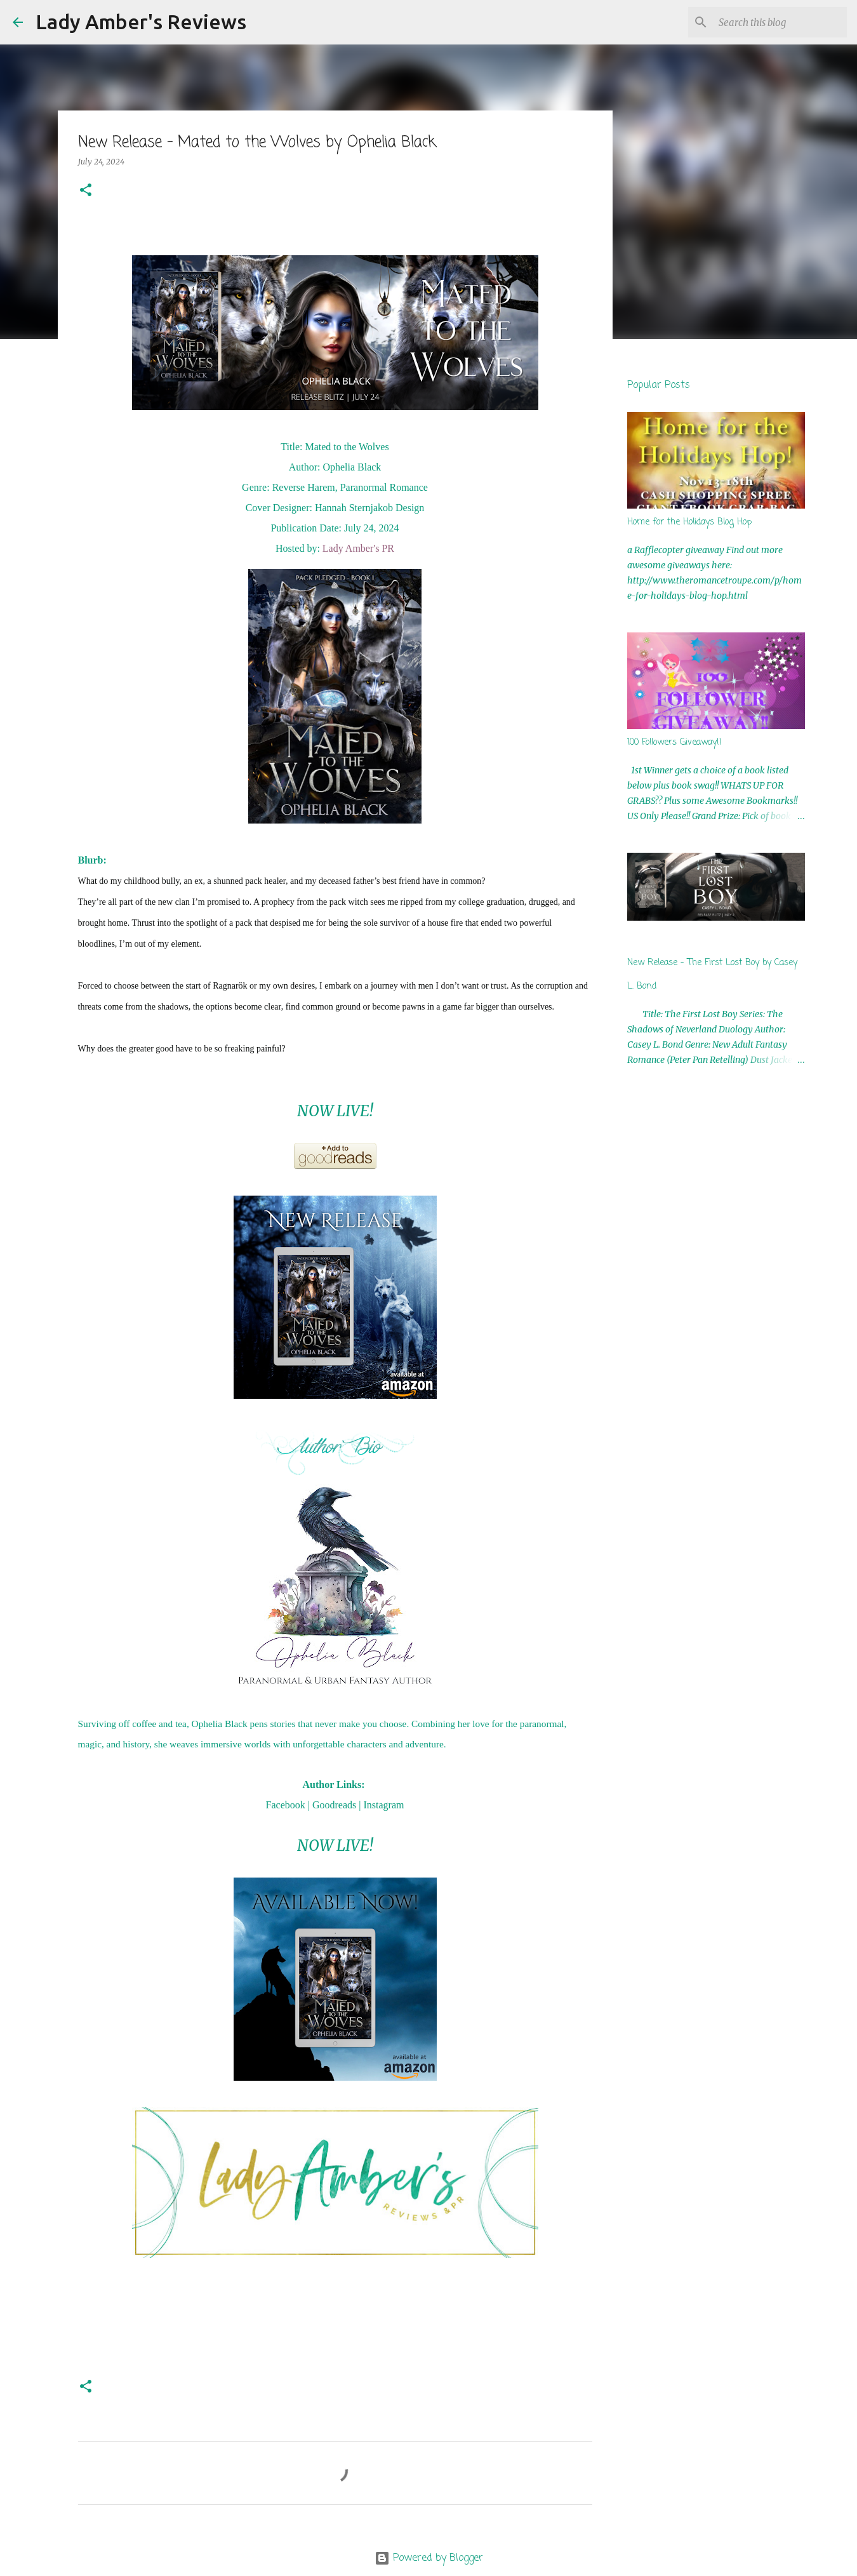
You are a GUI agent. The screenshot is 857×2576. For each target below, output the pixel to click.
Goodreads (334, 1804)
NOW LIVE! (335, 1111)
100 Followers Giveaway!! (674, 742)
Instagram (383, 1804)
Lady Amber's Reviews (141, 21)
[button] (85, 190)
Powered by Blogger (429, 2558)
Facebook (285, 1804)
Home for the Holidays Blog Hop (689, 522)
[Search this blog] (780, 22)
